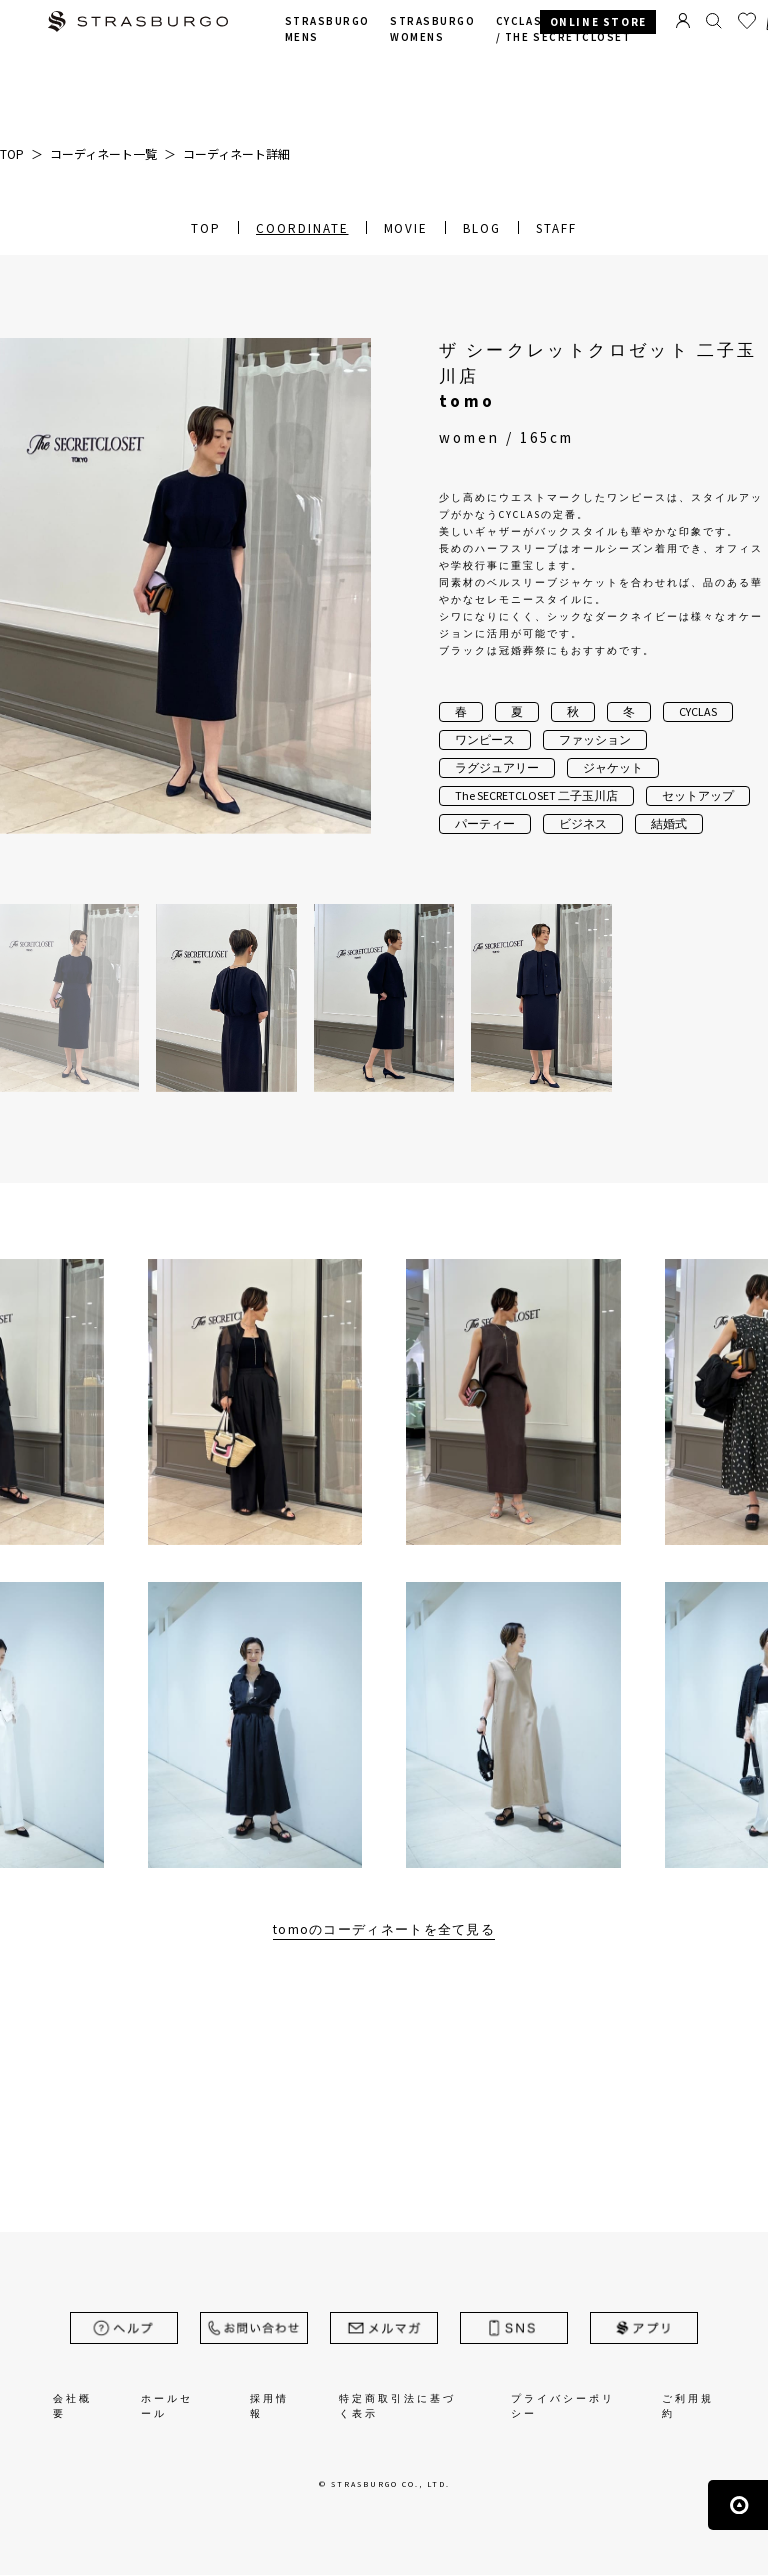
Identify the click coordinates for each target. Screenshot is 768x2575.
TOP (206, 228)
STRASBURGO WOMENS (432, 29)
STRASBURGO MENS (327, 29)
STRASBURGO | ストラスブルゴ (138, 23)
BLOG (482, 228)
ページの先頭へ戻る (738, 2505)
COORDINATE (302, 228)
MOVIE (406, 228)
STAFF (556, 228)
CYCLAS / (564, 29)
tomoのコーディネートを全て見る (384, 1929)
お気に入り (747, 21)
